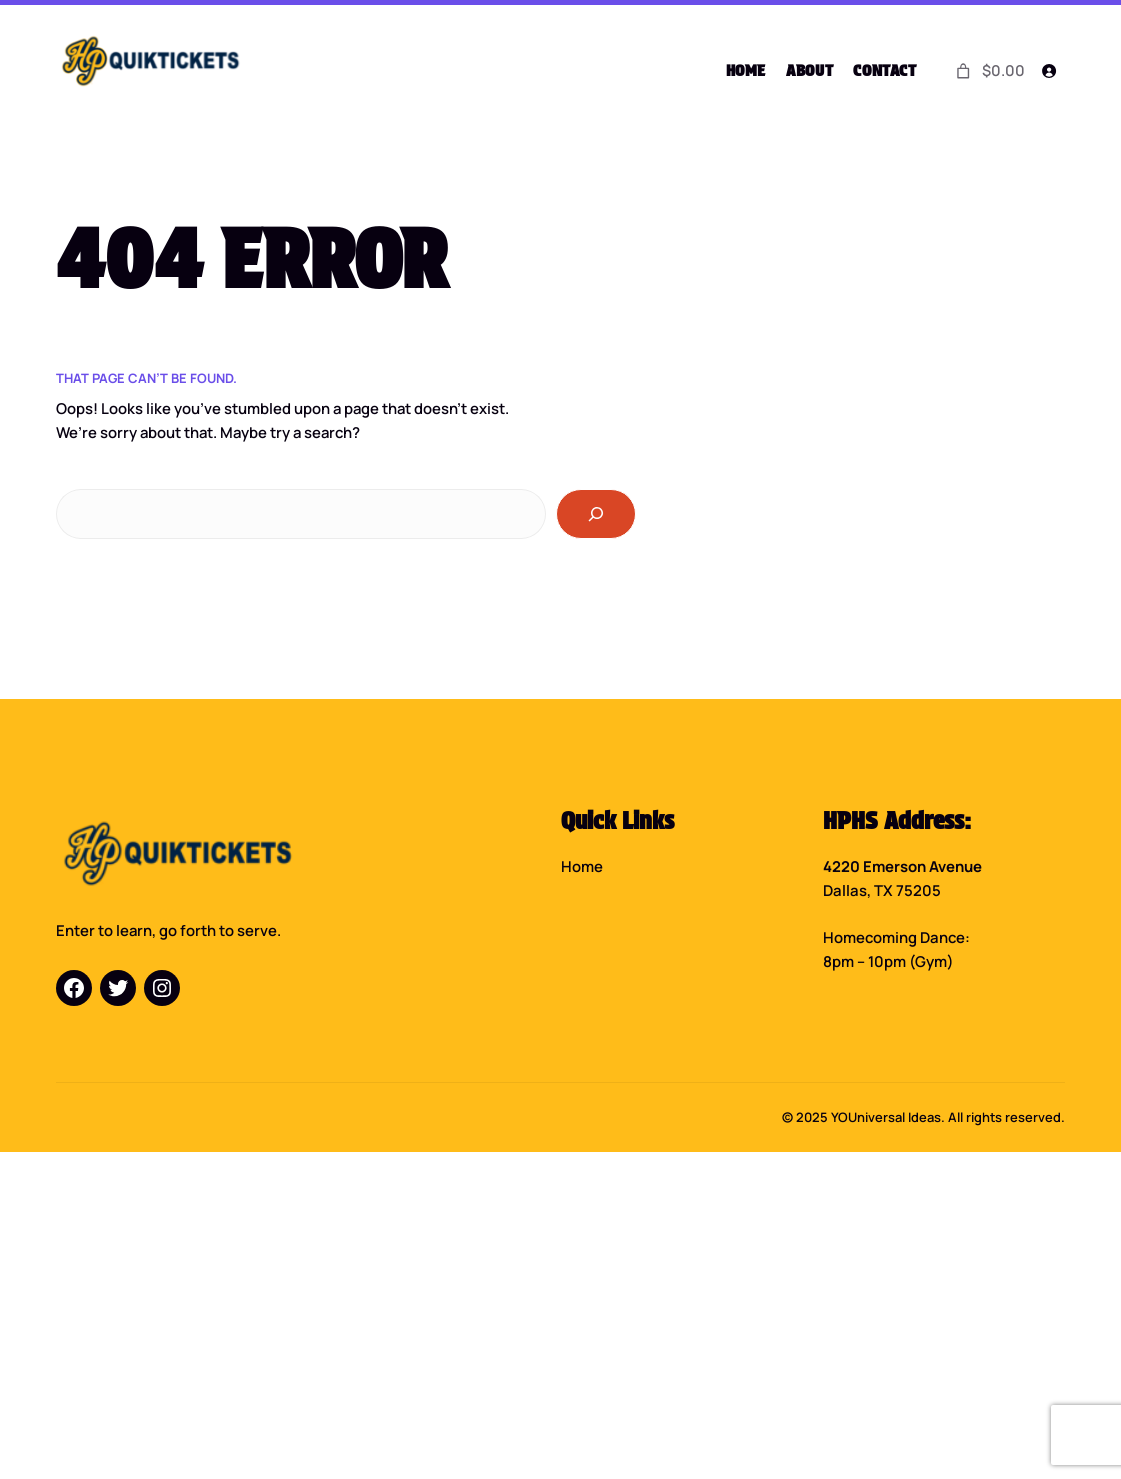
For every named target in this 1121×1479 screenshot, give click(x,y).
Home (582, 865)
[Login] (1049, 71)
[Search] (596, 513)
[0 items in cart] (989, 70)
